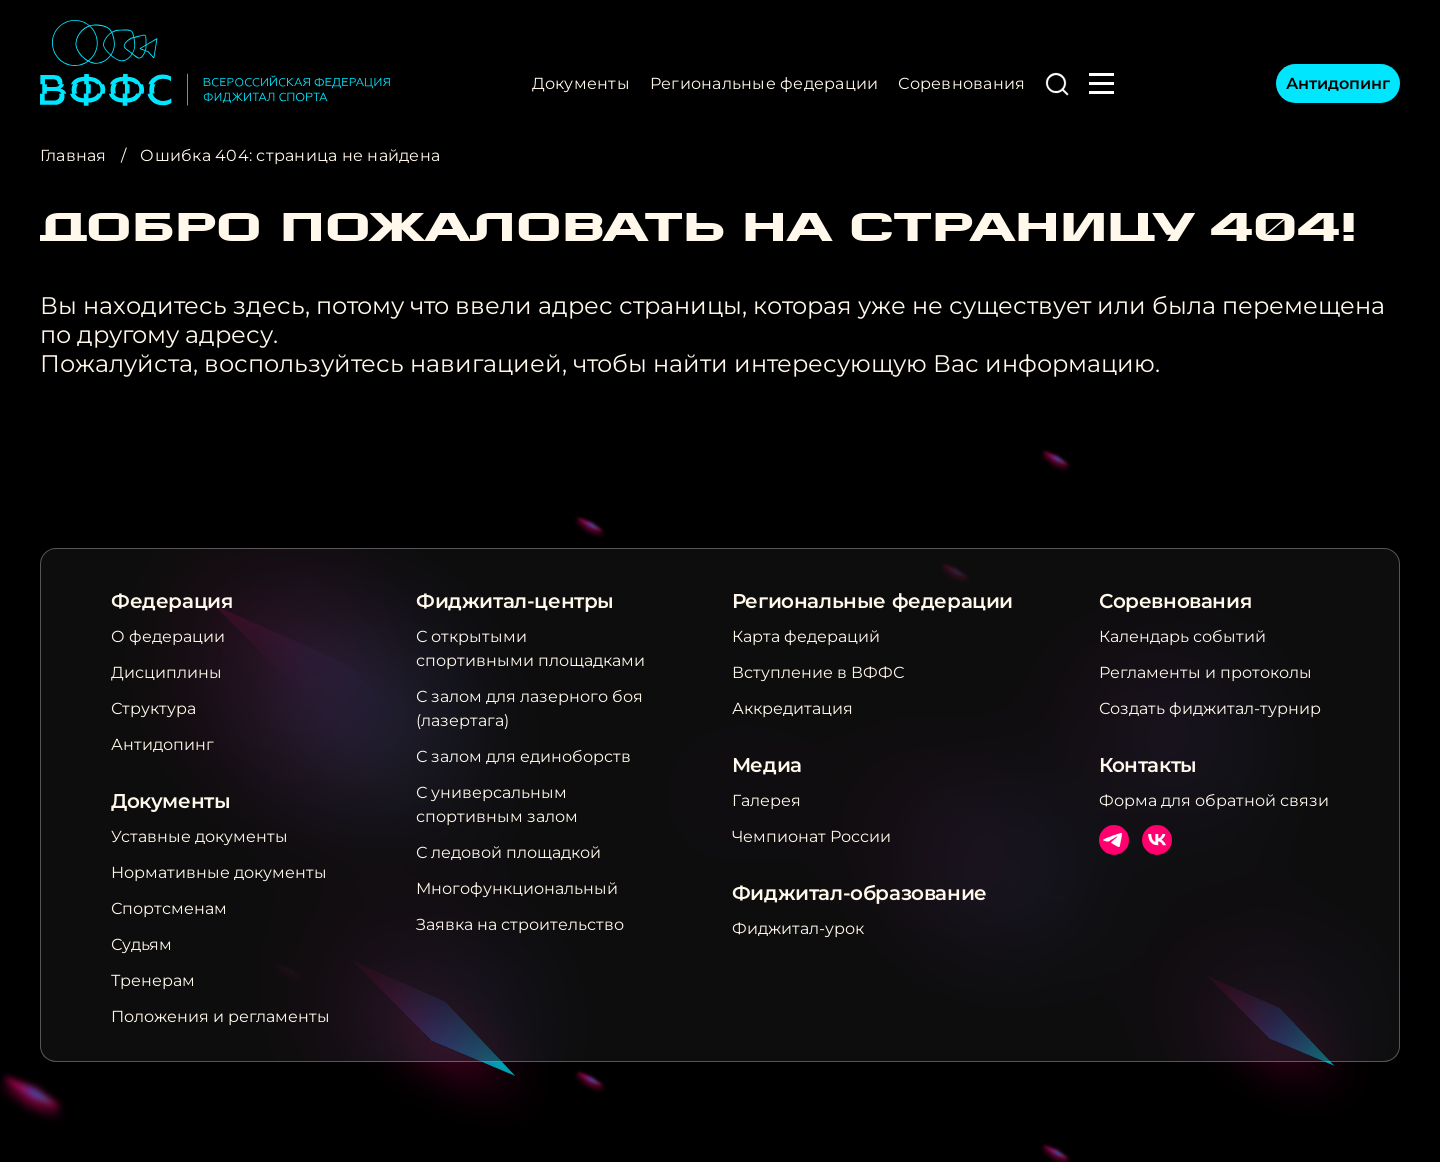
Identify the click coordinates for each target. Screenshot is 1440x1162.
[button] (1057, 84)
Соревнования (961, 83)
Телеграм (1114, 840)
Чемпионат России (811, 836)
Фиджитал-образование (859, 893)
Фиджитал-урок (798, 928)
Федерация (171, 601)
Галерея (766, 800)
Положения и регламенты (220, 1016)
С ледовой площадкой (508, 852)
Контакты (1148, 765)
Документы (581, 83)
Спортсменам (169, 908)
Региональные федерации (764, 83)
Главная (73, 155)
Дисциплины (166, 672)
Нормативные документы (219, 872)
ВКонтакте (1157, 840)
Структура (153, 708)
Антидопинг (1338, 83)
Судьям (141, 944)
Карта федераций (806, 636)
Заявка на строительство (520, 924)
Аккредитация (792, 708)
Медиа (767, 765)
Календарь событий (1182, 636)
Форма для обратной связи (1214, 800)
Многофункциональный (517, 888)
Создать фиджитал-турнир (1210, 708)
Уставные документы (199, 836)
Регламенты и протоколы (1205, 672)
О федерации (168, 636)
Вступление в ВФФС (818, 672)
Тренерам (153, 980)
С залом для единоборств (523, 756)
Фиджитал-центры (515, 601)
